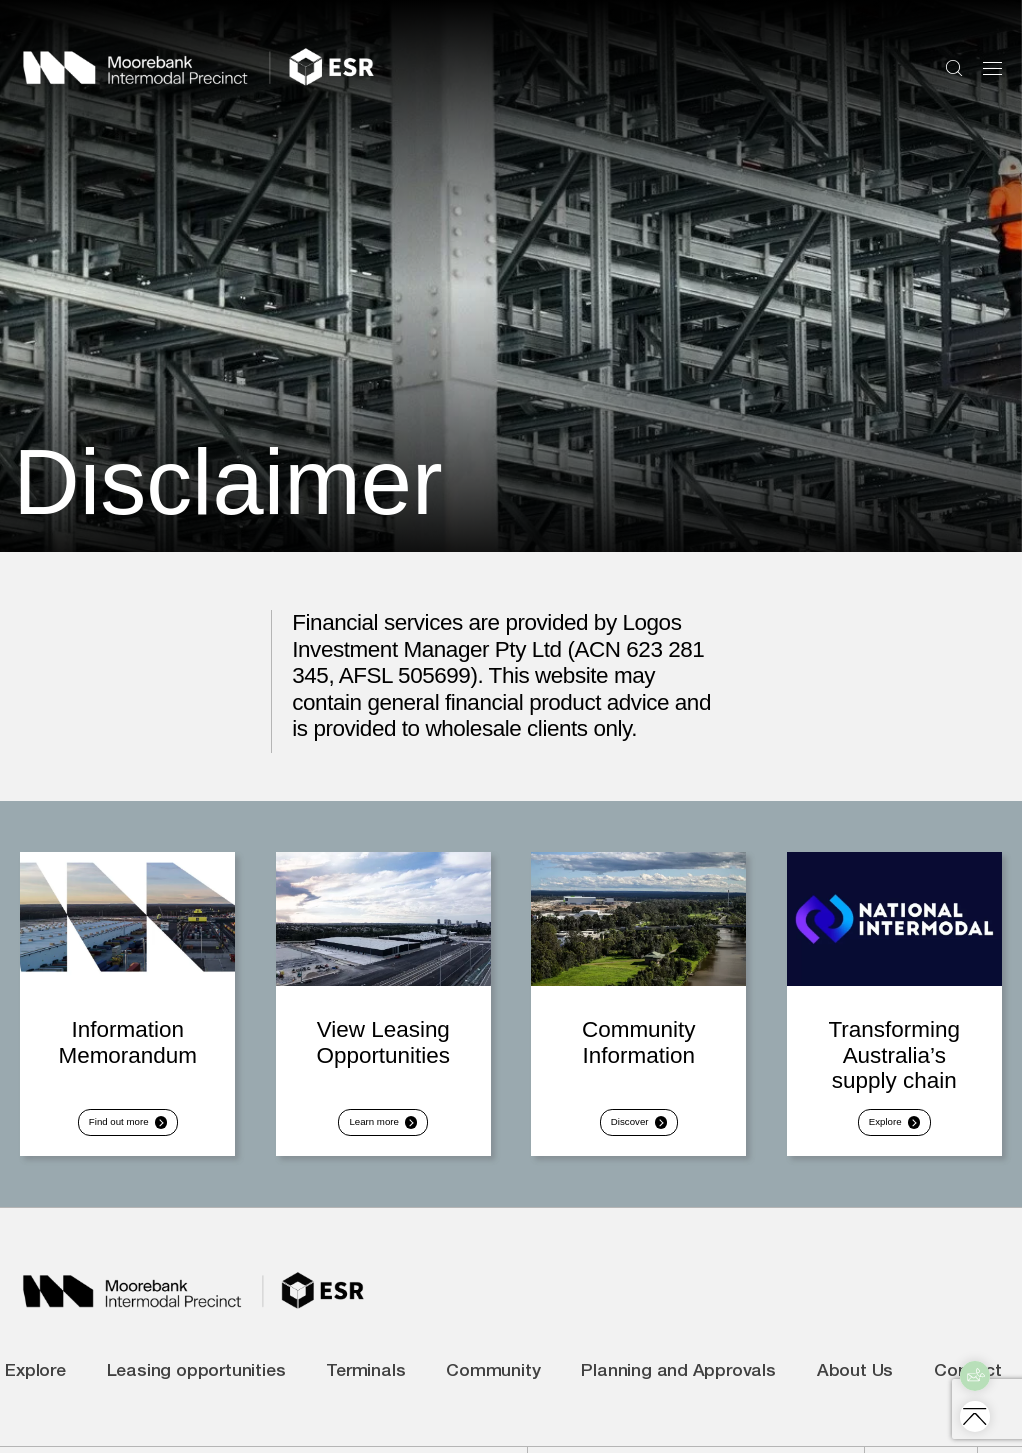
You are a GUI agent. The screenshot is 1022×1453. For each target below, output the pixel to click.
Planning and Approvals (678, 1387)
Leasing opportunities (196, 1387)
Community (493, 1387)
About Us (855, 1387)
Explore (35, 1387)
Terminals (365, 1387)
